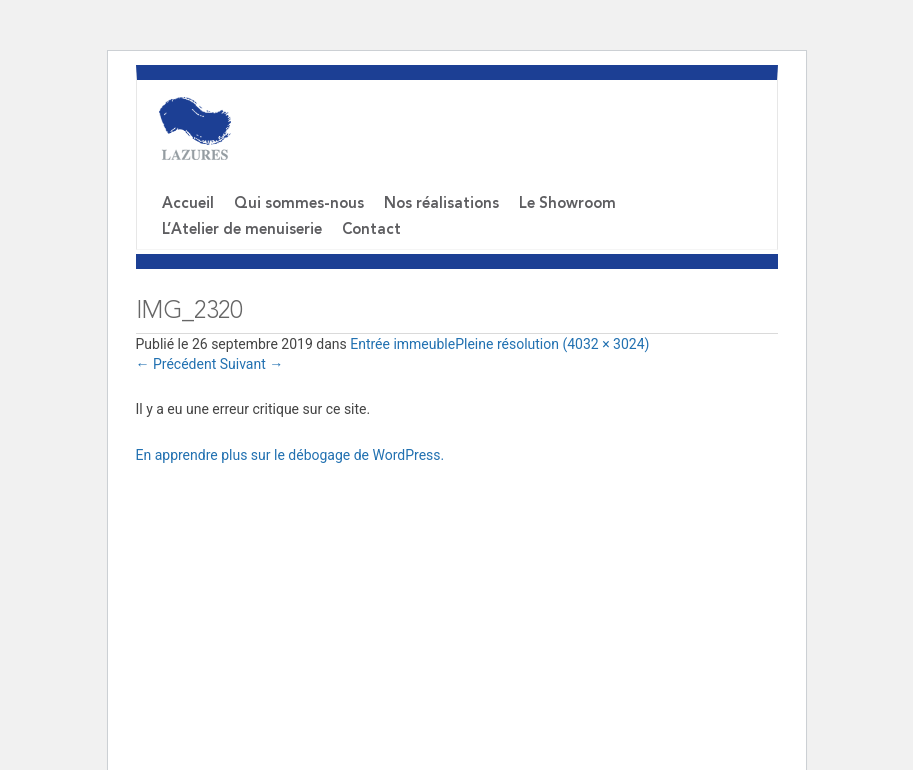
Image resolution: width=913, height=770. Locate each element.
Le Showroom (567, 204)
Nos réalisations (441, 204)
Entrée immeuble (402, 344)
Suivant (252, 364)
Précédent (176, 364)
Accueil (188, 204)
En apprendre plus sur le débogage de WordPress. (290, 455)
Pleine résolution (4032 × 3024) (552, 344)
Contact (371, 230)
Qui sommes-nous (299, 204)
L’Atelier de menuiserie (242, 230)
